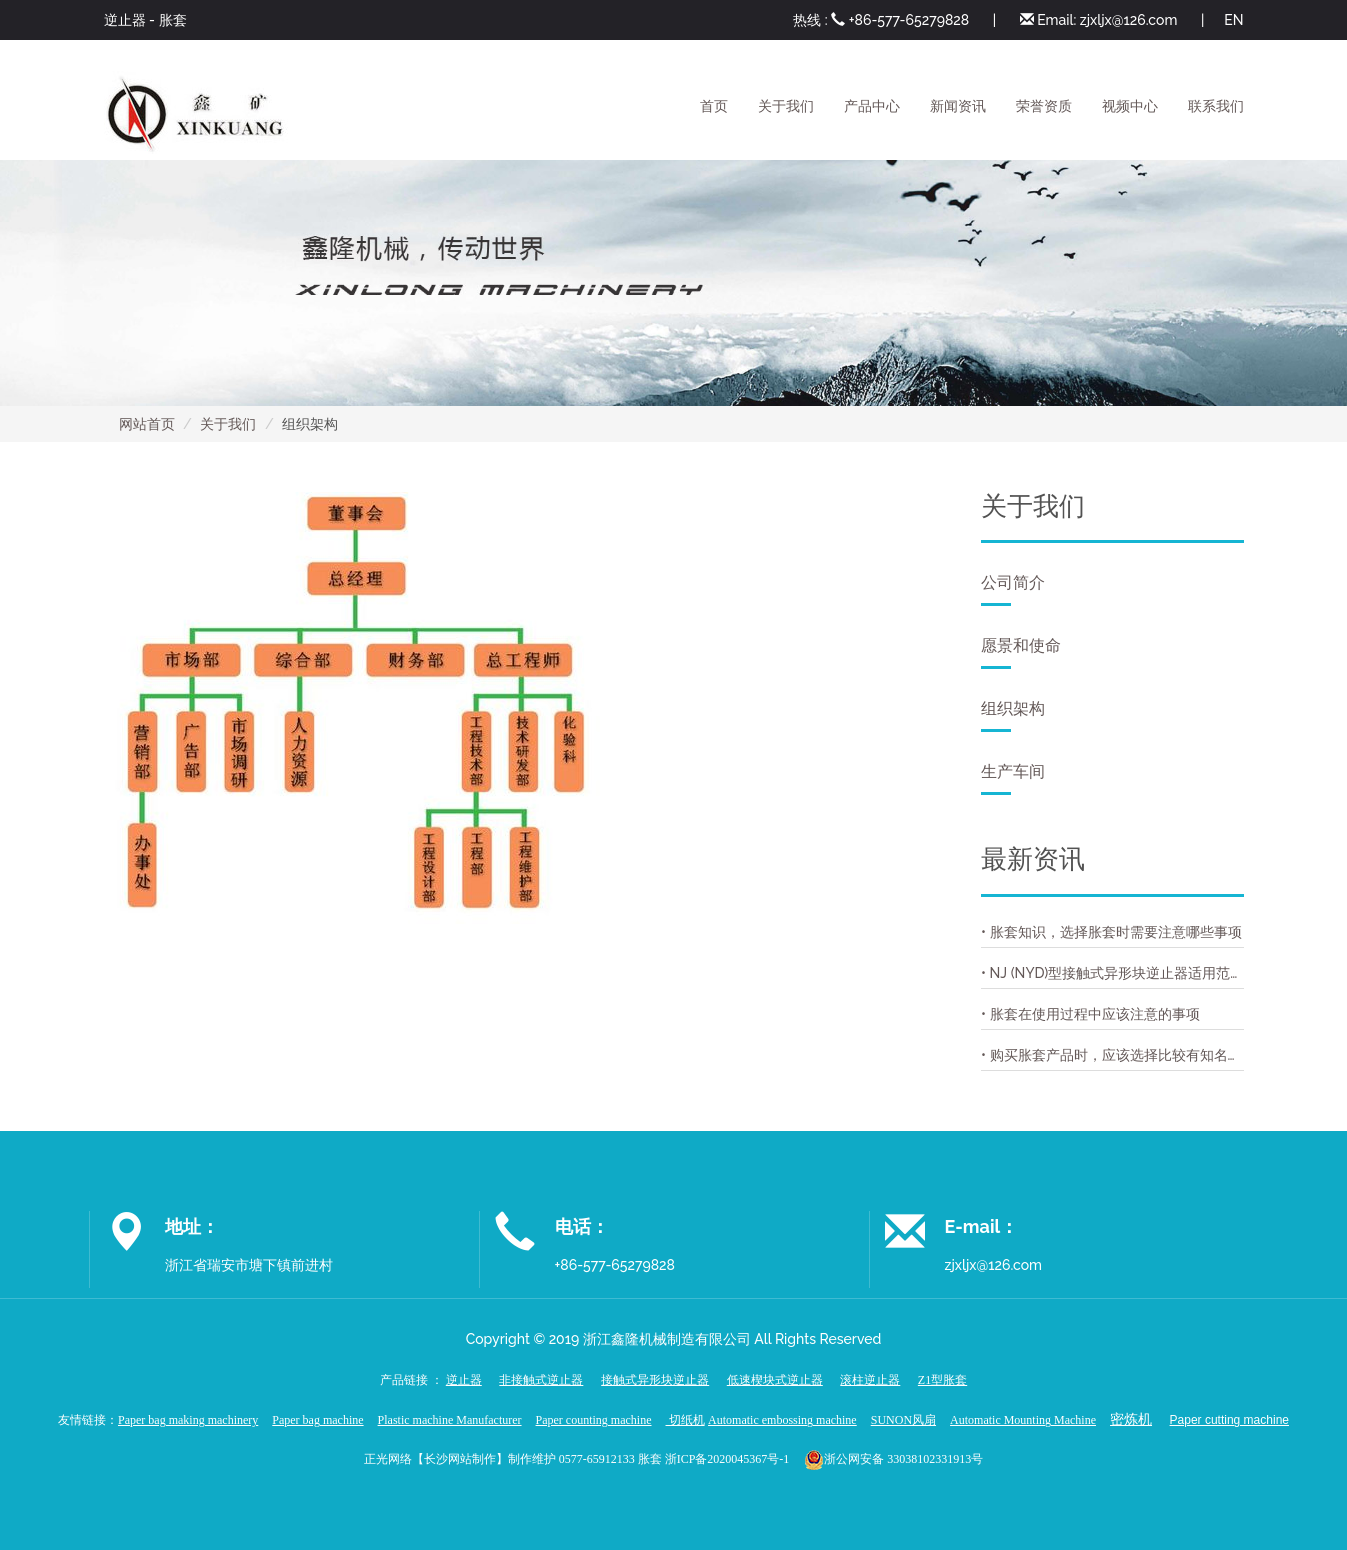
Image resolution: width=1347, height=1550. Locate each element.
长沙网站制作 (460, 1458)
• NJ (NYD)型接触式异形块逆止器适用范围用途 (1112, 973)
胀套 (173, 20)
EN (1233, 20)
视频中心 (1130, 106)
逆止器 (125, 20)
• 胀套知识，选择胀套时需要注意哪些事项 (1111, 932)
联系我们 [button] (1216, 106)
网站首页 (147, 424)
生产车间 (1013, 778)
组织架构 (1013, 715)
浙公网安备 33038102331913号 (903, 1458)
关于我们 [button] (786, 106)
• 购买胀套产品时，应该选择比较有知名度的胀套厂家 (1112, 1055)
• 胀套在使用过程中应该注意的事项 (1090, 1014)
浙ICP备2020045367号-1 (727, 1458)
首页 (714, 106)
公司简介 (1013, 589)
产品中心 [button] (872, 106)
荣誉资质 (1044, 106)
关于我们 (228, 424)
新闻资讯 (958, 106)
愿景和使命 (1021, 652)
